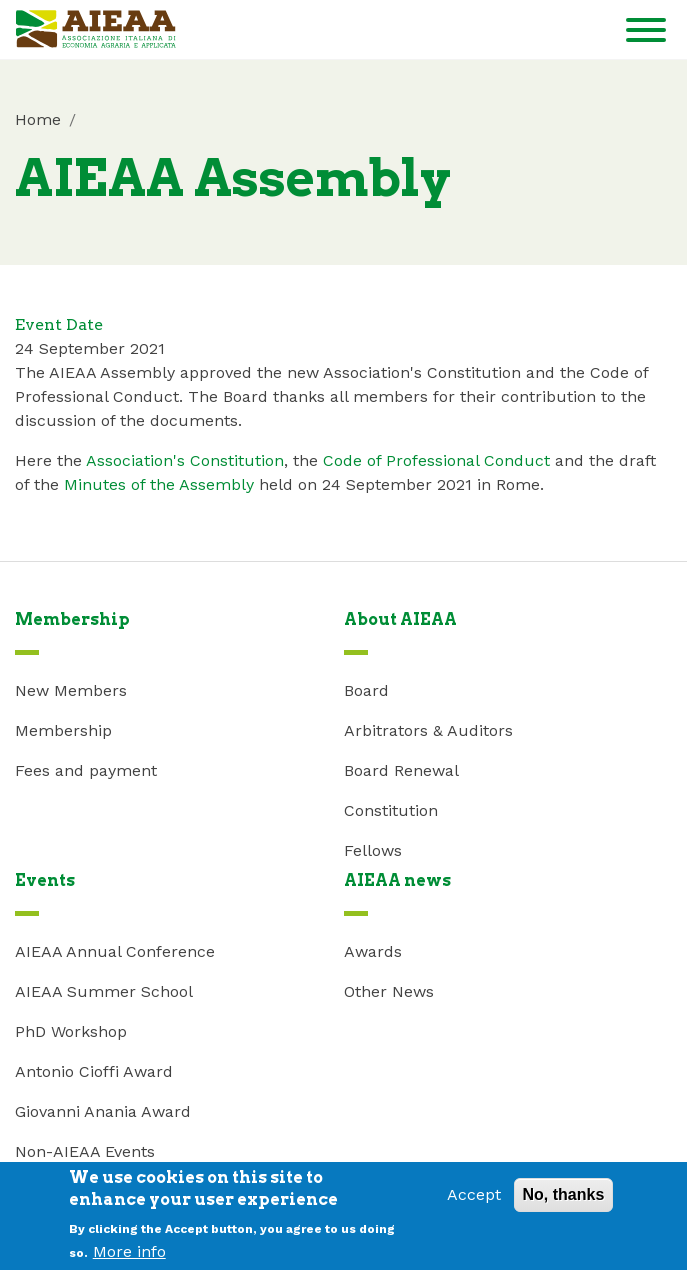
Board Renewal (401, 770)
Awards (373, 951)
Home (38, 119)
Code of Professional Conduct (439, 460)
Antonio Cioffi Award (94, 1071)
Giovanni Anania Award (103, 1111)
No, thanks (564, 1202)
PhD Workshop (71, 1031)
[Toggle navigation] (646, 33)
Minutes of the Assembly (159, 484)
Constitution (391, 810)
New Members (71, 690)
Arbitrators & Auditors (428, 730)
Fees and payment (86, 770)
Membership (63, 730)
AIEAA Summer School (104, 991)
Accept (474, 1202)
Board (366, 690)
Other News (389, 991)
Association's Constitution (185, 460)
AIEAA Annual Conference (115, 951)
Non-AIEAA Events (85, 1151)
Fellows (373, 850)
